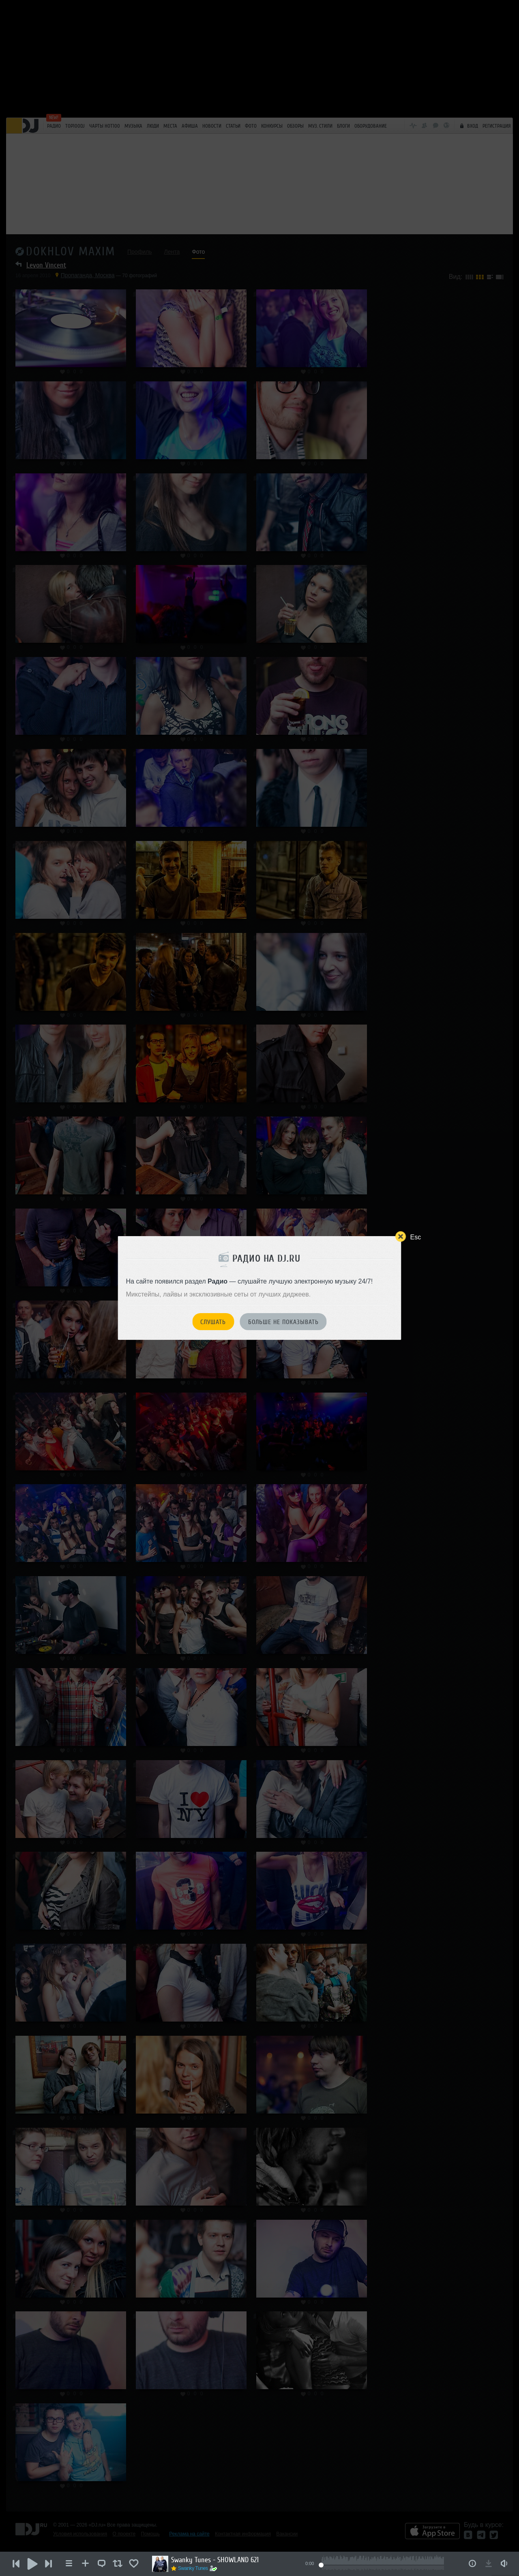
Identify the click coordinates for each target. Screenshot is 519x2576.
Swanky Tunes (193, 2568)
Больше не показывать (283, 1322)
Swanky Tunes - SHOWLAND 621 (215, 2560)
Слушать (213, 1322)
